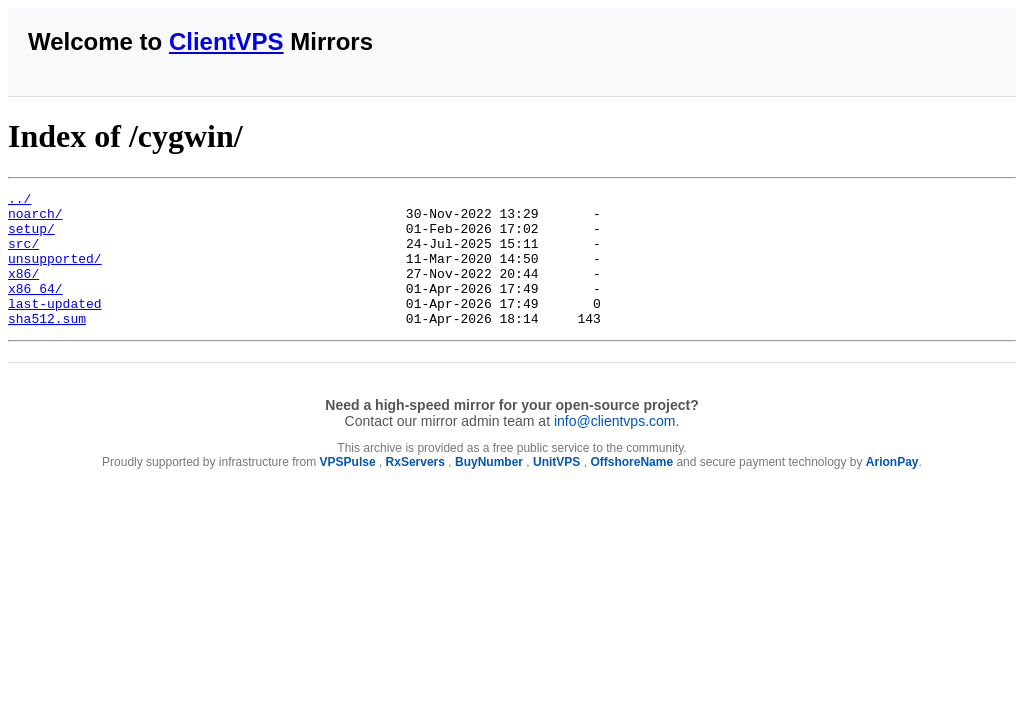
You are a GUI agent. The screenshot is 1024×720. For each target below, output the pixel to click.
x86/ (23, 291)
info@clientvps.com (615, 448)
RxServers (415, 489)
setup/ (31, 237)
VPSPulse (348, 489)
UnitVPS (556, 489)
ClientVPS (226, 41)
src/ (23, 255)
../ (19, 201)
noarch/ (35, 219)
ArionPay (892, 489)
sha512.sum (47, 345)
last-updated (55, 327)
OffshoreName (631, 489)
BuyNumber (489, 489)
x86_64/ (35, 309)
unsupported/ (55, 273)
